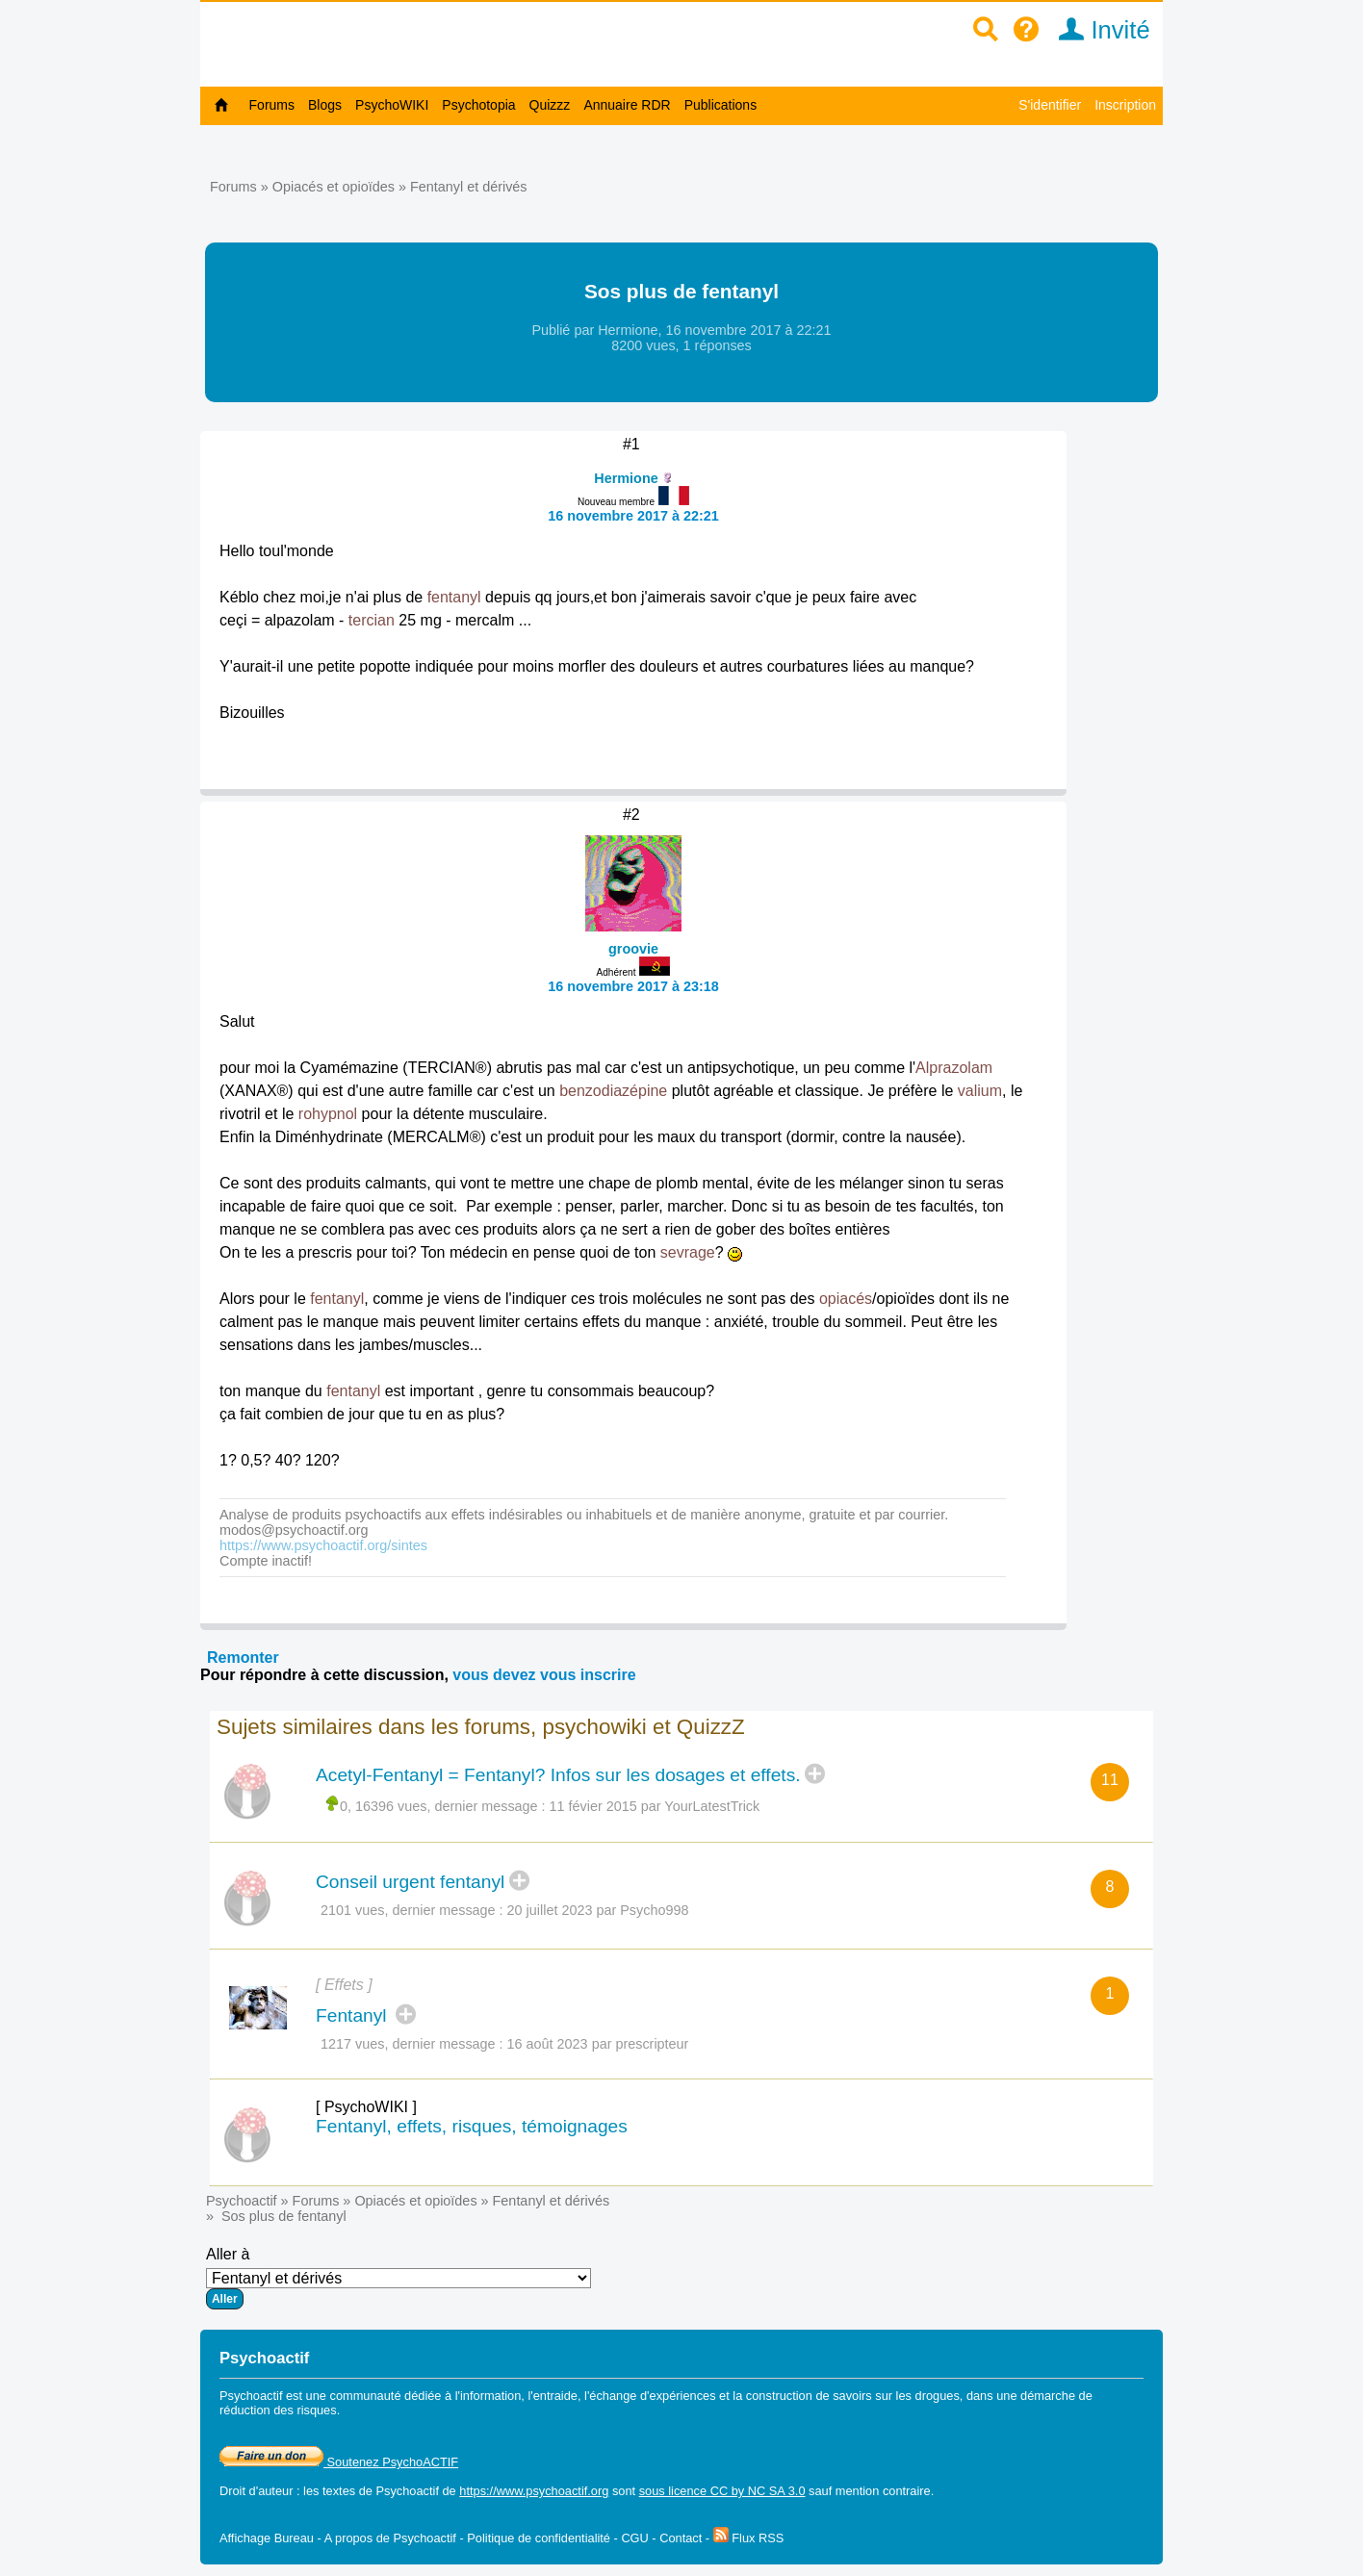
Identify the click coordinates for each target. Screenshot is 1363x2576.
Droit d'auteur (256, 2491)
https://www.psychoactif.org (533, 2491)
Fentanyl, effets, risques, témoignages (472, 2126)
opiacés (845, 1298)
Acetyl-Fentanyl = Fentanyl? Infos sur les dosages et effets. (558, 1775)
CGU (634, 2538)
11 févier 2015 (593, 1806)
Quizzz (550, 105)
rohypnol (327, 1114)
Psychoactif (241, 2200)
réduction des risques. (279, 2410)
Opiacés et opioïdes (333, 186)
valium (980, 1091)
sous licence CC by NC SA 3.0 (722, 2491)
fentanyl (454, 597)
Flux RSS (748, 2538)
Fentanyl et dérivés (468, 186)
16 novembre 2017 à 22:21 (633, 515)
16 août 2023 (547, 2044)
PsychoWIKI (391, 105)
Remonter (243, 1657)
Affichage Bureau (266, 2538)
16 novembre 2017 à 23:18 (633, 986)
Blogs (325, 105)
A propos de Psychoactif (390, 2538)
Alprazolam (953, 1067)
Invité (1097, 29)
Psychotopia (478, 105)
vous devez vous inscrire (543, 1675)
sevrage (687, 1252)
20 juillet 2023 (550, 1910)
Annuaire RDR (626, 105)
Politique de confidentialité (538, 2538)
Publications (721, 105)
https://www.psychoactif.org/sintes (323, 1545)
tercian (371, 620)
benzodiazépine (613, 1091)
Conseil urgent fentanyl (410, 1882)
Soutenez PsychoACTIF (338, 2462)
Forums (272, 105)
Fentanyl (354, 2015)
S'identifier (1049, 105)
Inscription (1125, 105)
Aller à (398, 2277)
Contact (680, 2538)
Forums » (241, 186)
